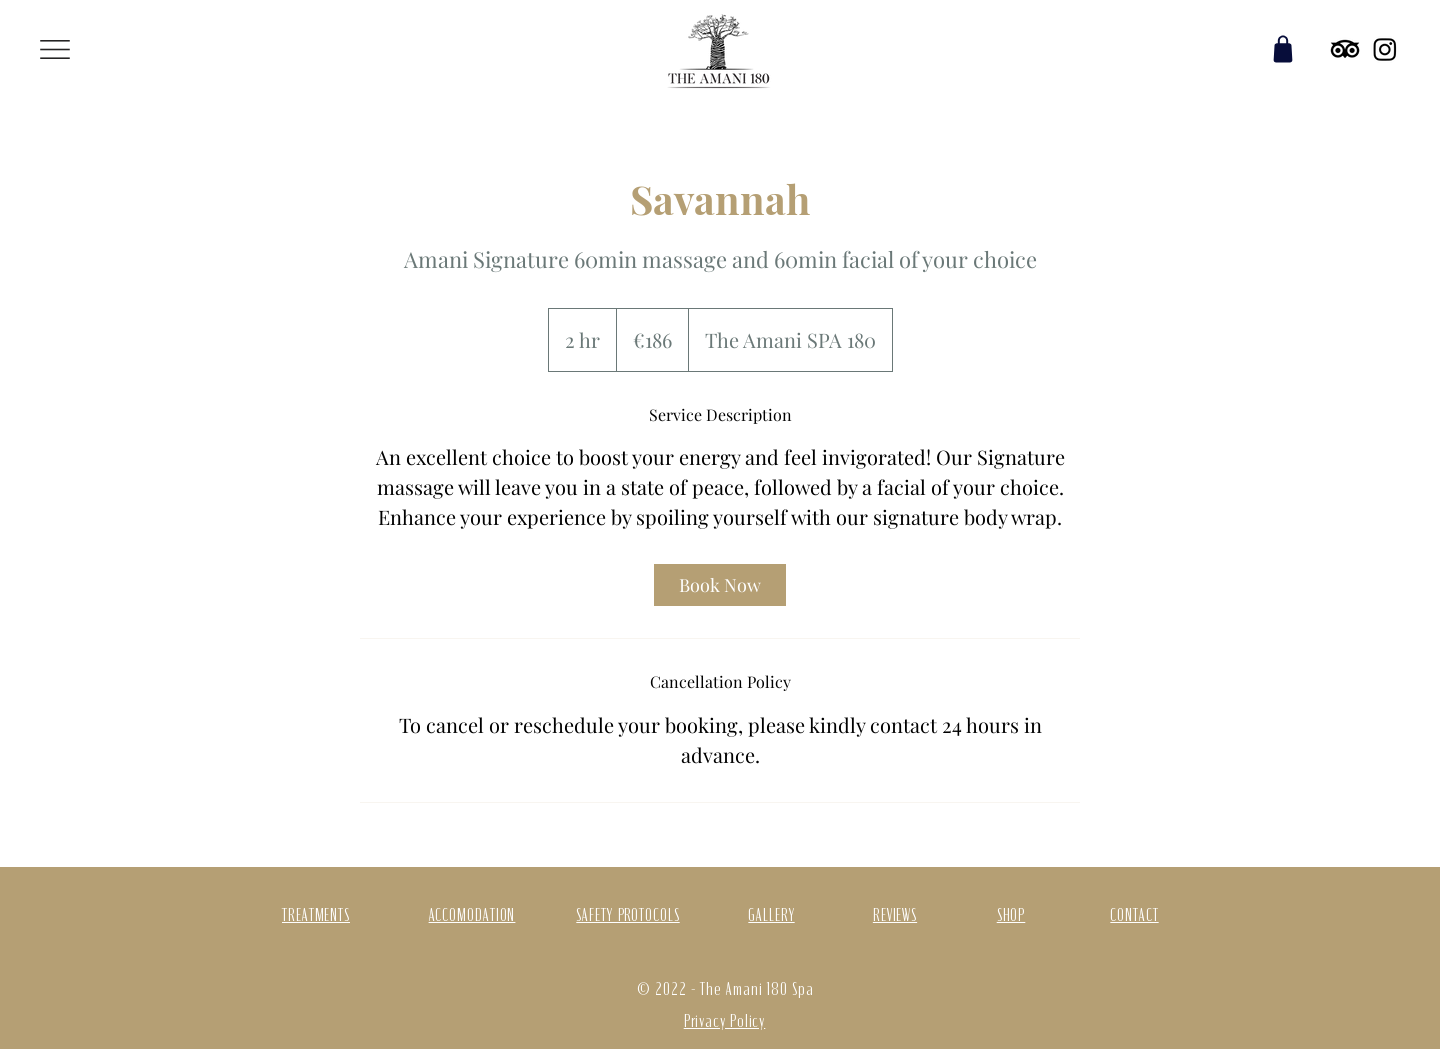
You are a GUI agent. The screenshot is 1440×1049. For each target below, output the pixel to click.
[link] (720, 585)
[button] (55, 49)
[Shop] (1283, 49)
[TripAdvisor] (1345, 49)
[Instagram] (1385, 49)
